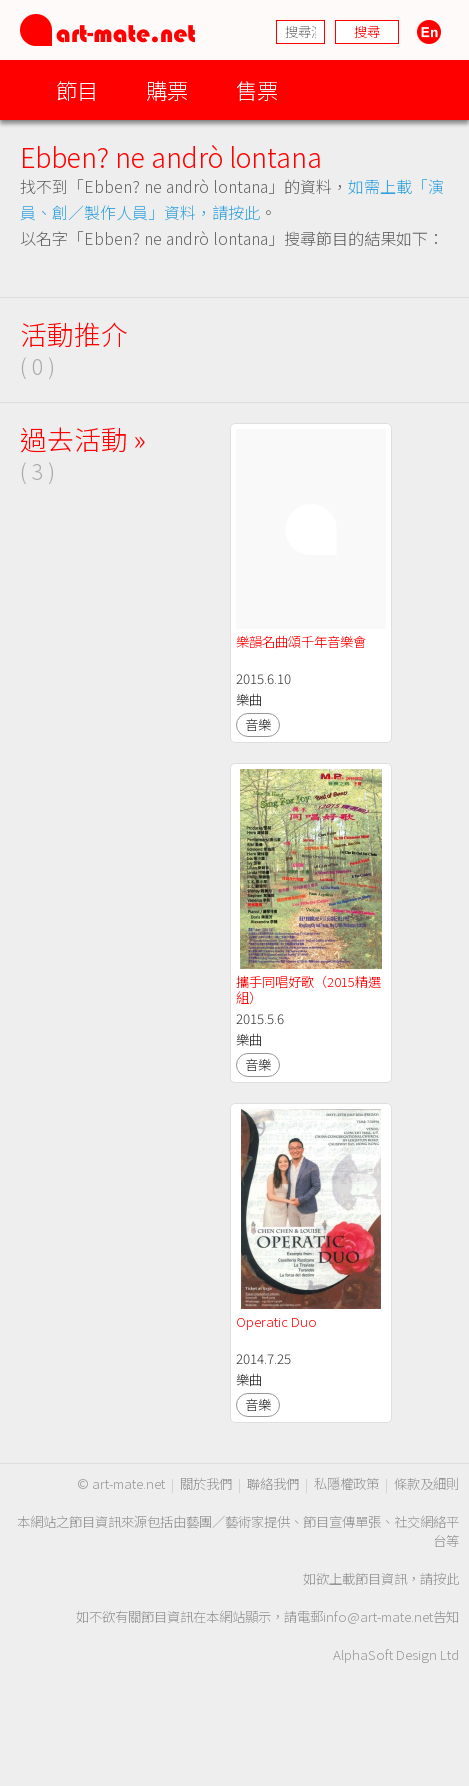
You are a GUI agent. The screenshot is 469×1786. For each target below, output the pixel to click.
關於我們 (206, 1483)
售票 (257, 89)
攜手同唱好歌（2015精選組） (308, 989)
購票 (167, 89)
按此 (446, 1578)
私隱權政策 (346, 1483)
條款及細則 (426, 1483)
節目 (77, 89)
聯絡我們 (273, 1483)
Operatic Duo (276, 1321)
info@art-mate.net (378, 1616)
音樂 (258, 724)
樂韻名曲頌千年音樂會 (302, 641)
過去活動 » (83, 438)
